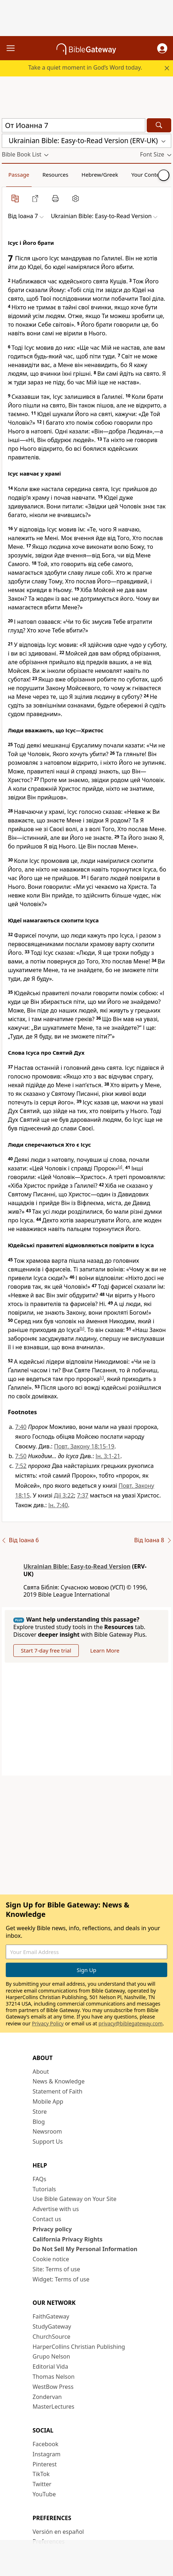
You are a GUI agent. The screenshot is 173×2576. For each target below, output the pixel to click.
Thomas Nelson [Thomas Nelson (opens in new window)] (54, 2377)
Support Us (48, 2141)
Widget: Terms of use (61, 2279)
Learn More (104, 1650)
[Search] (159, 125)
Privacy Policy (48, 2023)
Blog (39, 2122)
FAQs (39, 2179)
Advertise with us (56, 2209)
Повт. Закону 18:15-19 (84, 1446)
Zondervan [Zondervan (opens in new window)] (47, 2397)
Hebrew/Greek (100, 174)
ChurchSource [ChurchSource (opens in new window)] (51, 2337)
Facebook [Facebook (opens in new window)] (46, 2444)
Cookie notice (51, 2259)
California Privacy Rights (68, 2239)
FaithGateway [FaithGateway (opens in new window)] (51, 2316)
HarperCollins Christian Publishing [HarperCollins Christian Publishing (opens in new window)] (79, 2347)
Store (40, 2112)
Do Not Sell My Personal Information (85, 2249)
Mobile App (48, 2101)
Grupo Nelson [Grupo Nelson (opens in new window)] (51, 2356)
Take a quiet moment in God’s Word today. (85, 67)
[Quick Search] (73, 125)
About (41, 2072)
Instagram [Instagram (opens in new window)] (47, 2454)
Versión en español (58, 2532)
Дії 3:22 (64, 1495)
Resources (55, 174)
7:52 (21, 1466)
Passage (18, 174)
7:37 (82, 1495)
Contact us (47, 2219)
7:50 (21, 1456)
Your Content (148, 174)
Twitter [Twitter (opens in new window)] (42, 2484)
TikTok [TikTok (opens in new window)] (41, 2474)
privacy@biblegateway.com (131, 2023)
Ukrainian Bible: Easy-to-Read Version (77, 1566)
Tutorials (44, 2189)
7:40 (21, 1427)
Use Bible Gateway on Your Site (75, 2199)
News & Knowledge (59, 2081)
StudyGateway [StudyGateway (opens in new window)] (52, 2326)
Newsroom (47, 2131)
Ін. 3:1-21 (108, 1456)
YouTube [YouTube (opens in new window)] (44, 2494)
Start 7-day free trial (46, 1650)
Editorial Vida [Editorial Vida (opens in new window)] (50, 2366)
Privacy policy (52, 2229)
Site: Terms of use (56, 2269)
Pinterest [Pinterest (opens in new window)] (45, 2464)
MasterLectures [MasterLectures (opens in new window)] (53, 2406)
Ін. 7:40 (58, 1505)
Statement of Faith (58, 2091)
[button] (162, 48)
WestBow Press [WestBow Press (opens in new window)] (53, 2387)
